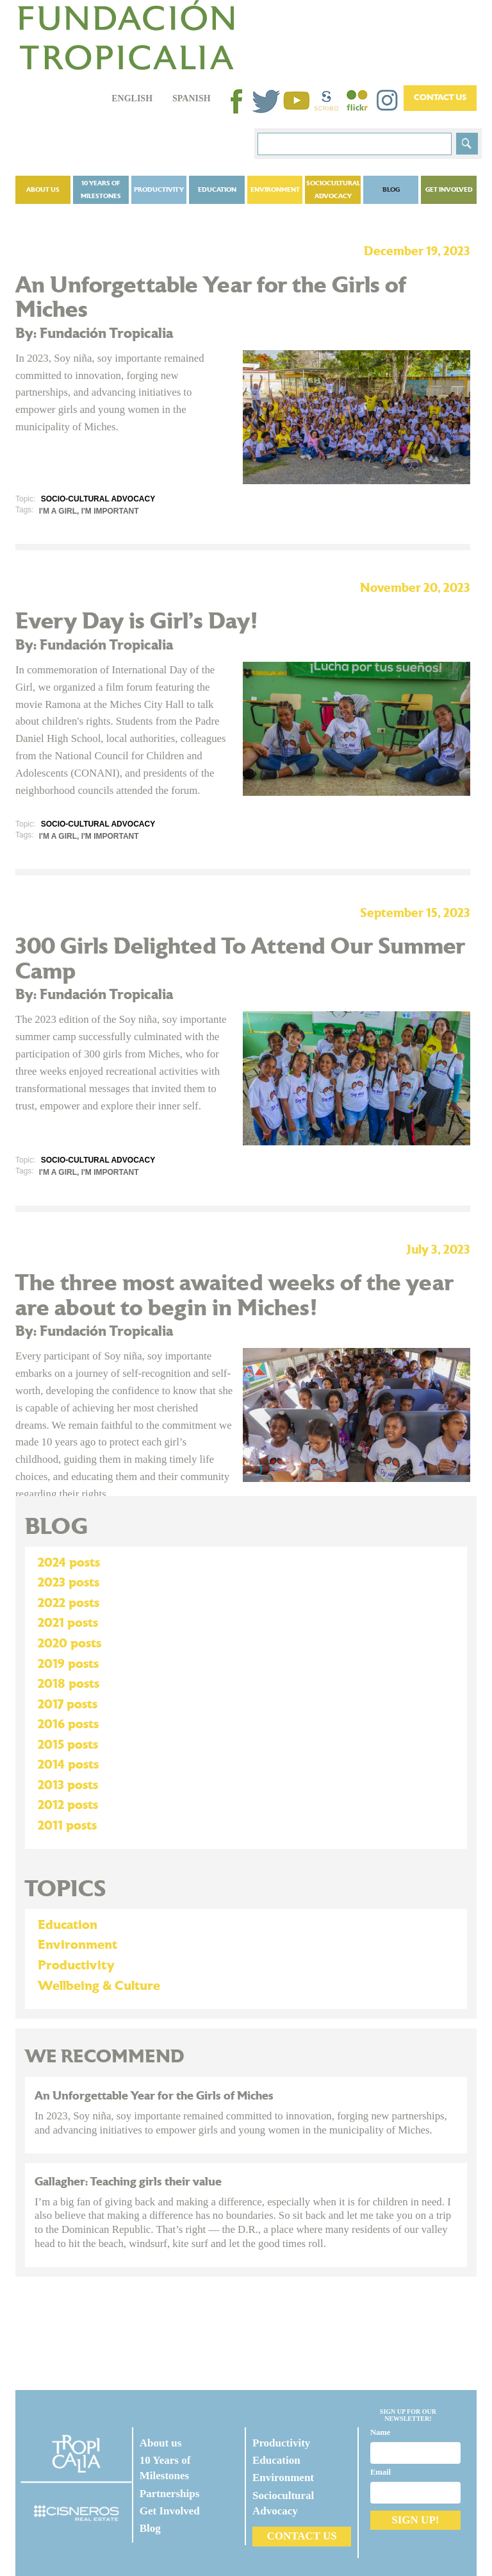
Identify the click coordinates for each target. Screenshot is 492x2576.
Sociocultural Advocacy (333, 189)
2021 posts (68, 1623)
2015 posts (68, 1744)
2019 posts (68, 1664)
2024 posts (69, 1562)
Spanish (191, 98)
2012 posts (68, 1805)
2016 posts (68, 1724)
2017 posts (67, 1704)
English (131, 98)
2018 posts (68, 1684)
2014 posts (68, 1764)
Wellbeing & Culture (99, 1986)
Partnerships (170, 2494)
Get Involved (449, 190)
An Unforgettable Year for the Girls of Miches (154, 2096)
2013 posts (68, 1785)
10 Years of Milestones (101, 189)
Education (217, 190)
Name (380, 2432)
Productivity (159, 190)
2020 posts (69, 1643)
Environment (275, 190)
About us (43, 190)
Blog (391, 190)
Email (380, 2472)
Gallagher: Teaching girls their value (128, 2182)
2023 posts (68, 1582)
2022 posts (68, 1603)
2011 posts (67, 1825)
